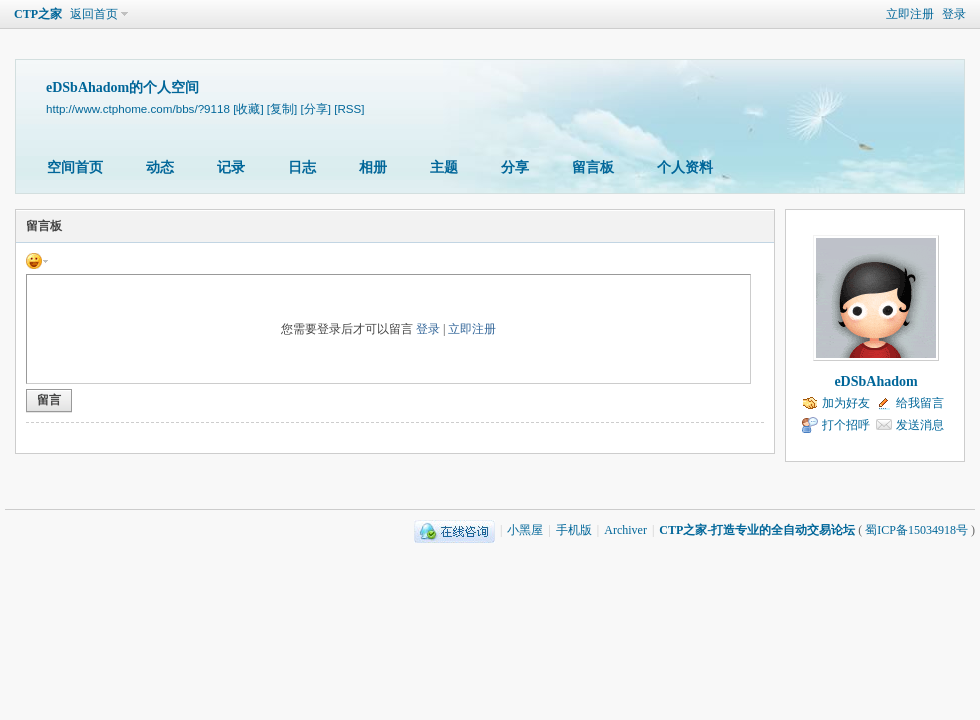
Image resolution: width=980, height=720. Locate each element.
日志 (302, 167)
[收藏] (248, 108)
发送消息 (920, 425)
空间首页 (75, 167)
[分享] (316, 108)
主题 (444, 167)
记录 (231, 167)
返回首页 (94, 14)
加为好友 (846, 403)
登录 (954, 14)
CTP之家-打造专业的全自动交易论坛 (757, 530)
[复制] (282, 108)
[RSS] (349, 108)
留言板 (593, 167)
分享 (515, 167)
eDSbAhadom (875, 381)
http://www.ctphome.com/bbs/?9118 (138, 108)
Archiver (625, 530)
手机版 (574, 530)
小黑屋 (525, 530)
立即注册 (910, 14)
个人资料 (685, 167)
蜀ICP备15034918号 (916, 530)
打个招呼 (846, 425)
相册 (373, 167)
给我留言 (920, 403)
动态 (160, 167)
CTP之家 (38, 14)
